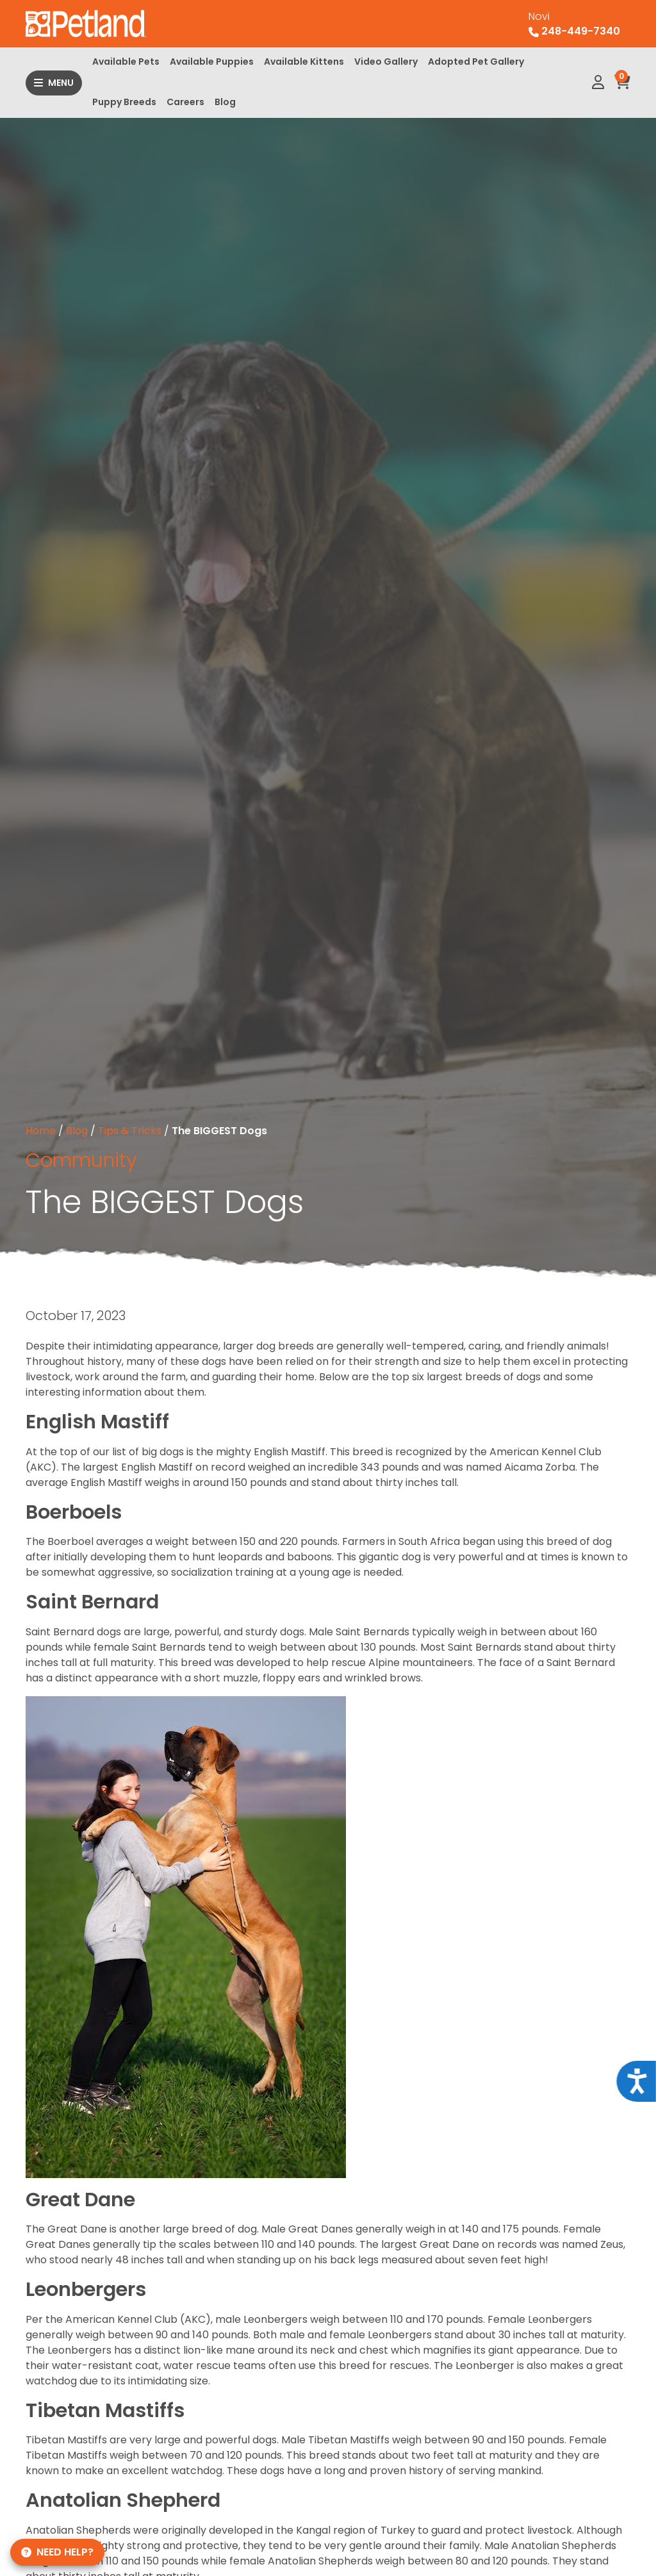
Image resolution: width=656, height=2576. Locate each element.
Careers (185, 101)
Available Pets (126, 61)
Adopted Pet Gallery (476, 61)
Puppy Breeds (124, 101)
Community (81, 1160)
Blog (225, 101)
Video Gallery (386, 61)
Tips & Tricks (129, 1130)
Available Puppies (212, 61)
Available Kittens (304, 61)
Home (41, 1130)
